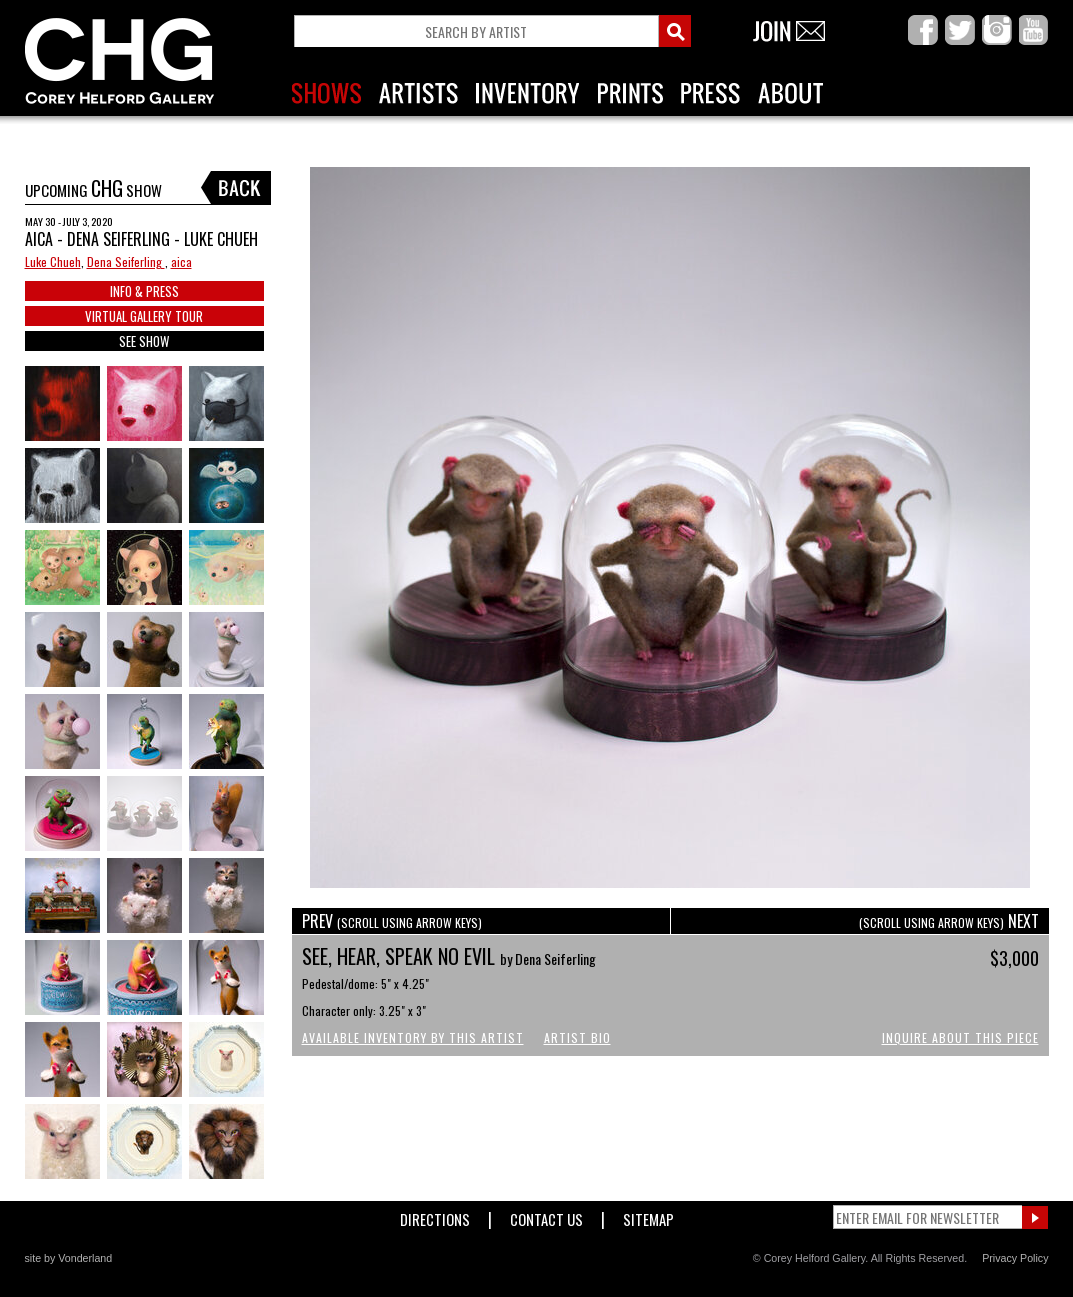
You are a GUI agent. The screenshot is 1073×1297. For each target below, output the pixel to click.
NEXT (949, 921)
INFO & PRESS (144, 291)
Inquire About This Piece (960, 1037)
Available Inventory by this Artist (413, 1037)
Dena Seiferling (126, 261)
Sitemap (648, 1215)
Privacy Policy (1015, 1258)
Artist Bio (577, 1037)
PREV (392, 921)
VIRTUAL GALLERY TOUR (144, 316)
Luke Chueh (53, 261)
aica (181, 261)
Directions (435, 1215)
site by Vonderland (69, 1258)
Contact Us (546, 1215)
